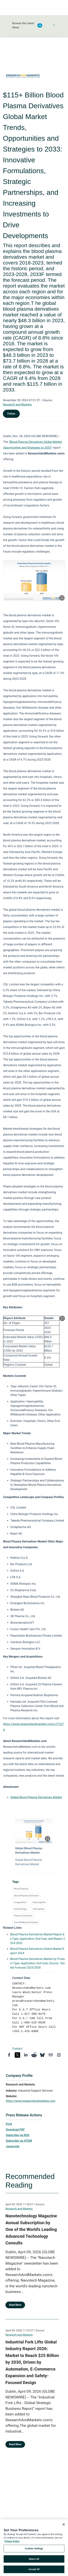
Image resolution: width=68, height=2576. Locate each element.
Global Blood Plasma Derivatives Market (36, 1797)
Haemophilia (39, 1902)
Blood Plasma (21, 1888)
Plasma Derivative (23, 1915)
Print (9, 2124)
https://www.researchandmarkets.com (30, 2101)
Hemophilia (38, 1909)
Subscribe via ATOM (19, 2140)
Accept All (34, 2570)
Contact (17, 2048)
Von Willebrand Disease (26, 1922)
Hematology (20, 1909)
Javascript (12, 2146)
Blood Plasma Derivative (26, 1895)
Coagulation (20, 1902)
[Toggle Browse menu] (53, 25)
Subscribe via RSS (17, 2135)
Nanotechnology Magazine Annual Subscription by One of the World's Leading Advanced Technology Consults (31, 2229)
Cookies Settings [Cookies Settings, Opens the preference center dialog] (34, 2549)
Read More (15, 2304)
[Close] (64, 2525)
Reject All (34, 2560)
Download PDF (15, 2129)
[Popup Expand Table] (62, 1318)
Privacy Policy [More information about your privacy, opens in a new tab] (12, 2542)
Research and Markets (17, 404)
